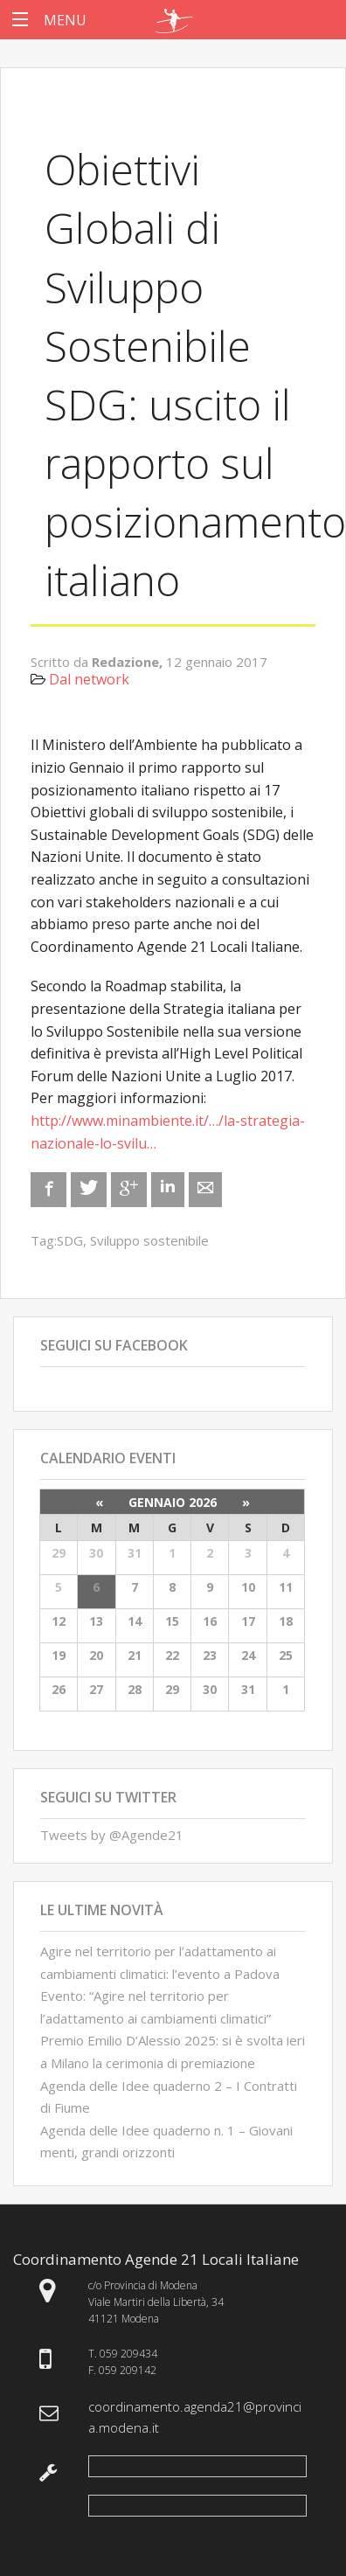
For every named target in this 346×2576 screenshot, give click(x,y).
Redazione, (129, 661)
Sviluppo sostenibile (149, 1240)
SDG (70, 1240)
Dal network (89, 679)
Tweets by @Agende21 (111, 1834)
